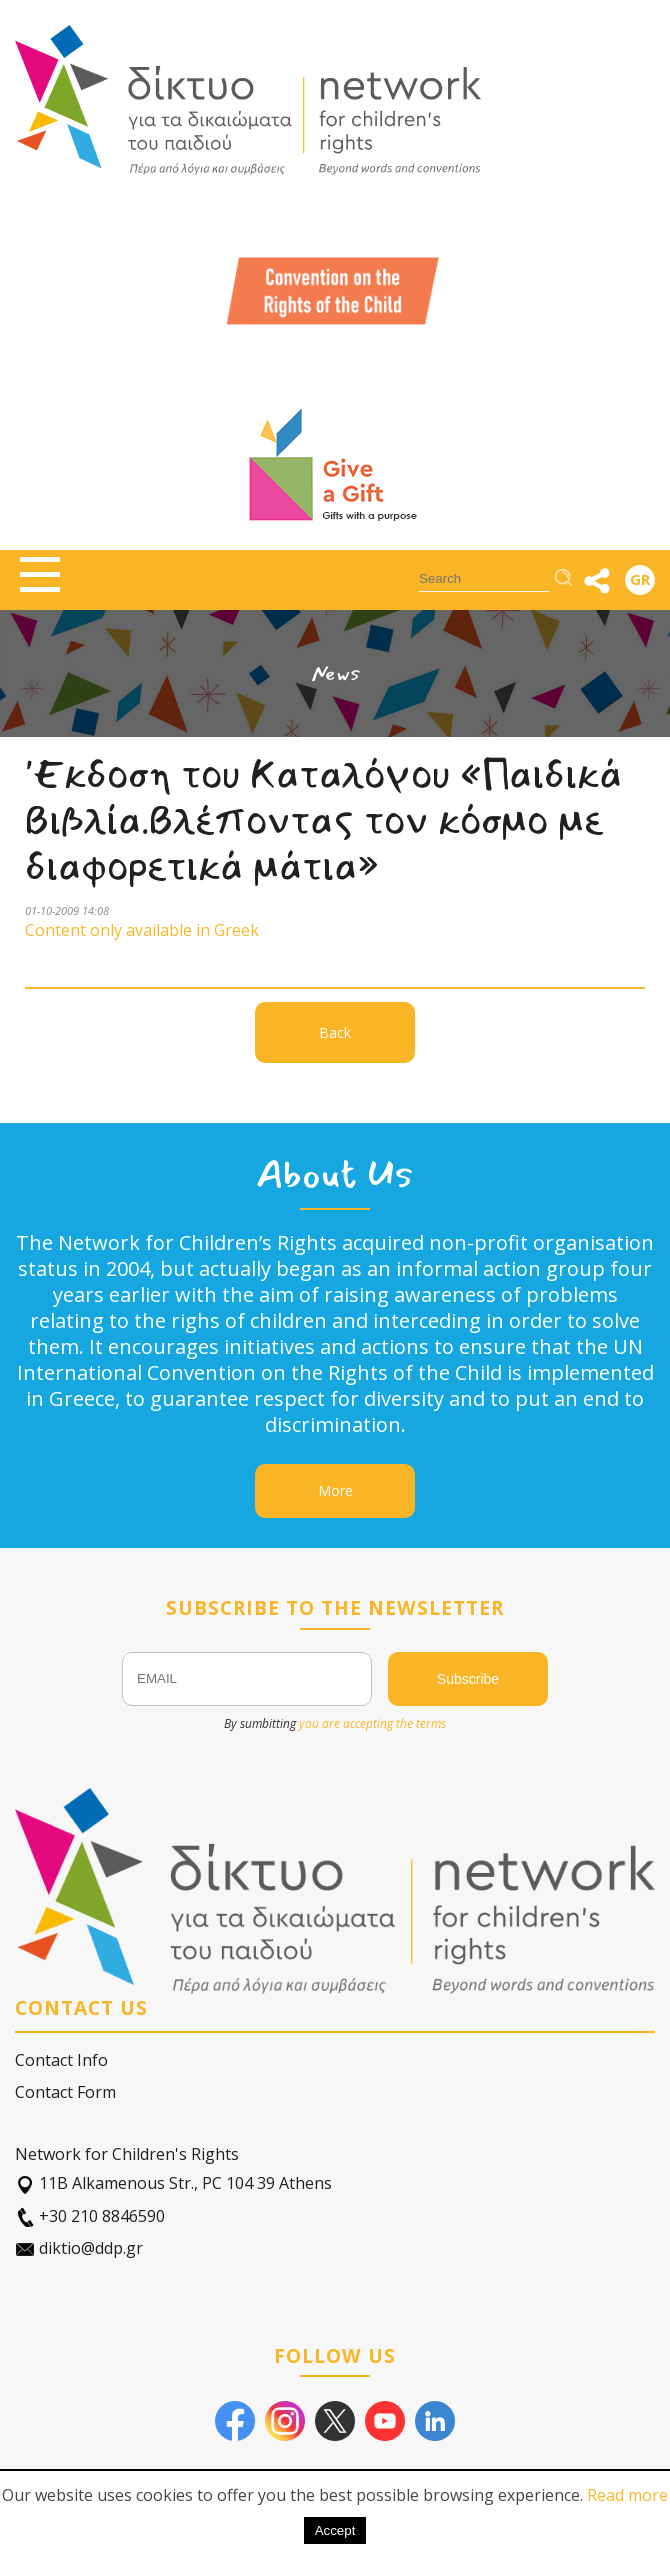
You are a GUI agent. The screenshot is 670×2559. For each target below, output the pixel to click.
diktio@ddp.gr (79, 2248)
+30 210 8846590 (90, 2216)
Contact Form (65, 2092)
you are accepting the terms (372, 1723)
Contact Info (61, 2060)
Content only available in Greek (142, 930)
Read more (627, 2495)
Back (335, 1032)
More (335, 1490)
